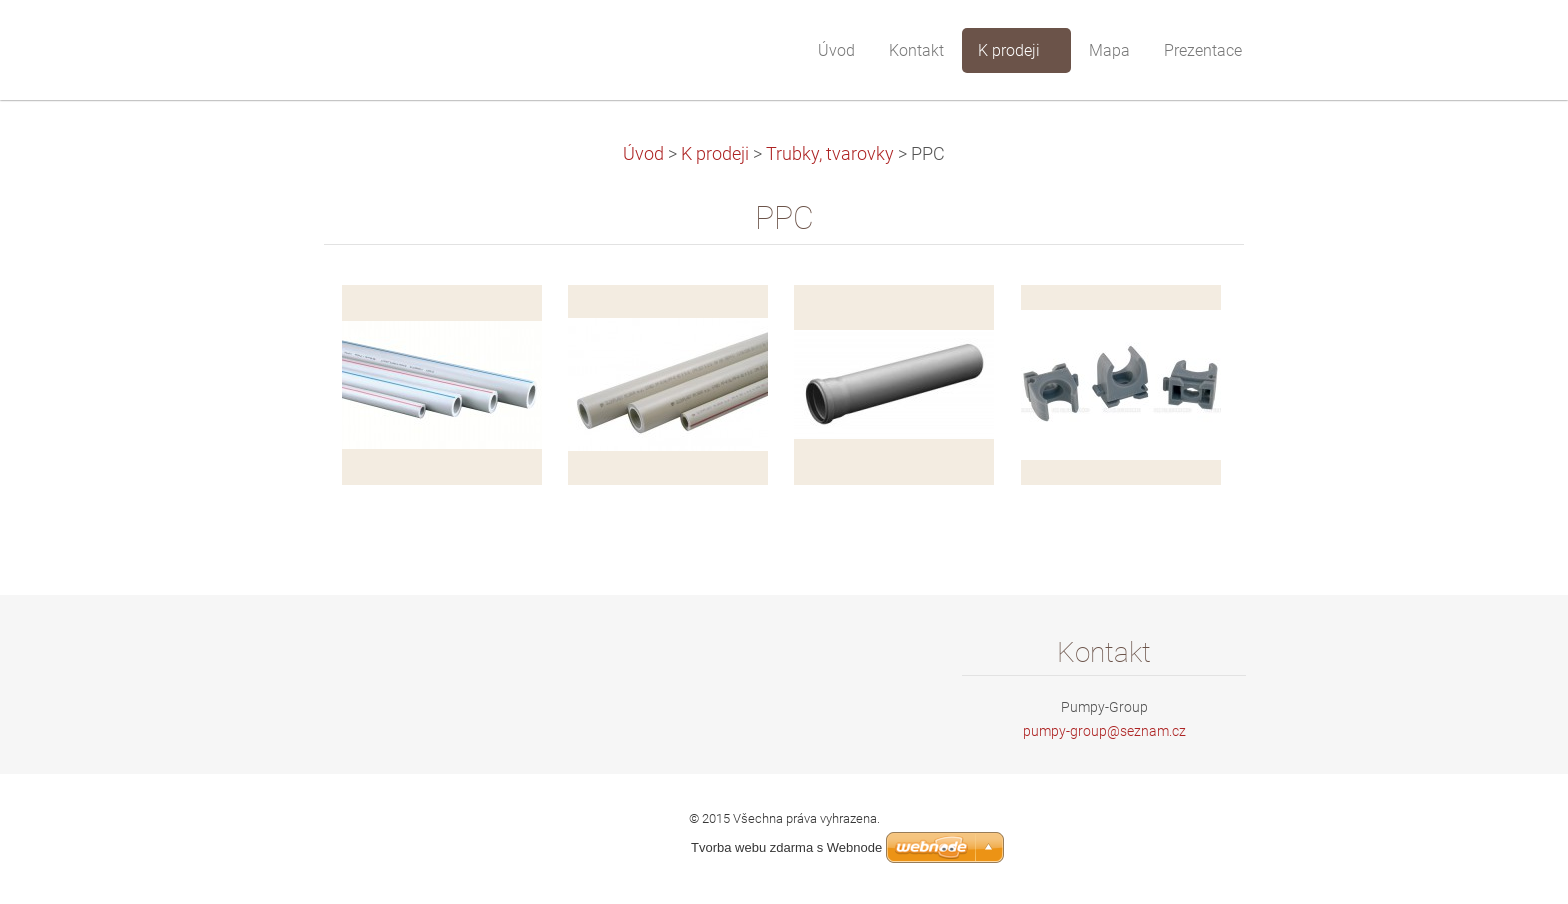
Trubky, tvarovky (830, 154)
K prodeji (715, 154)
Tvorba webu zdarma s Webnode (786, 847)
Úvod (643, 154)
